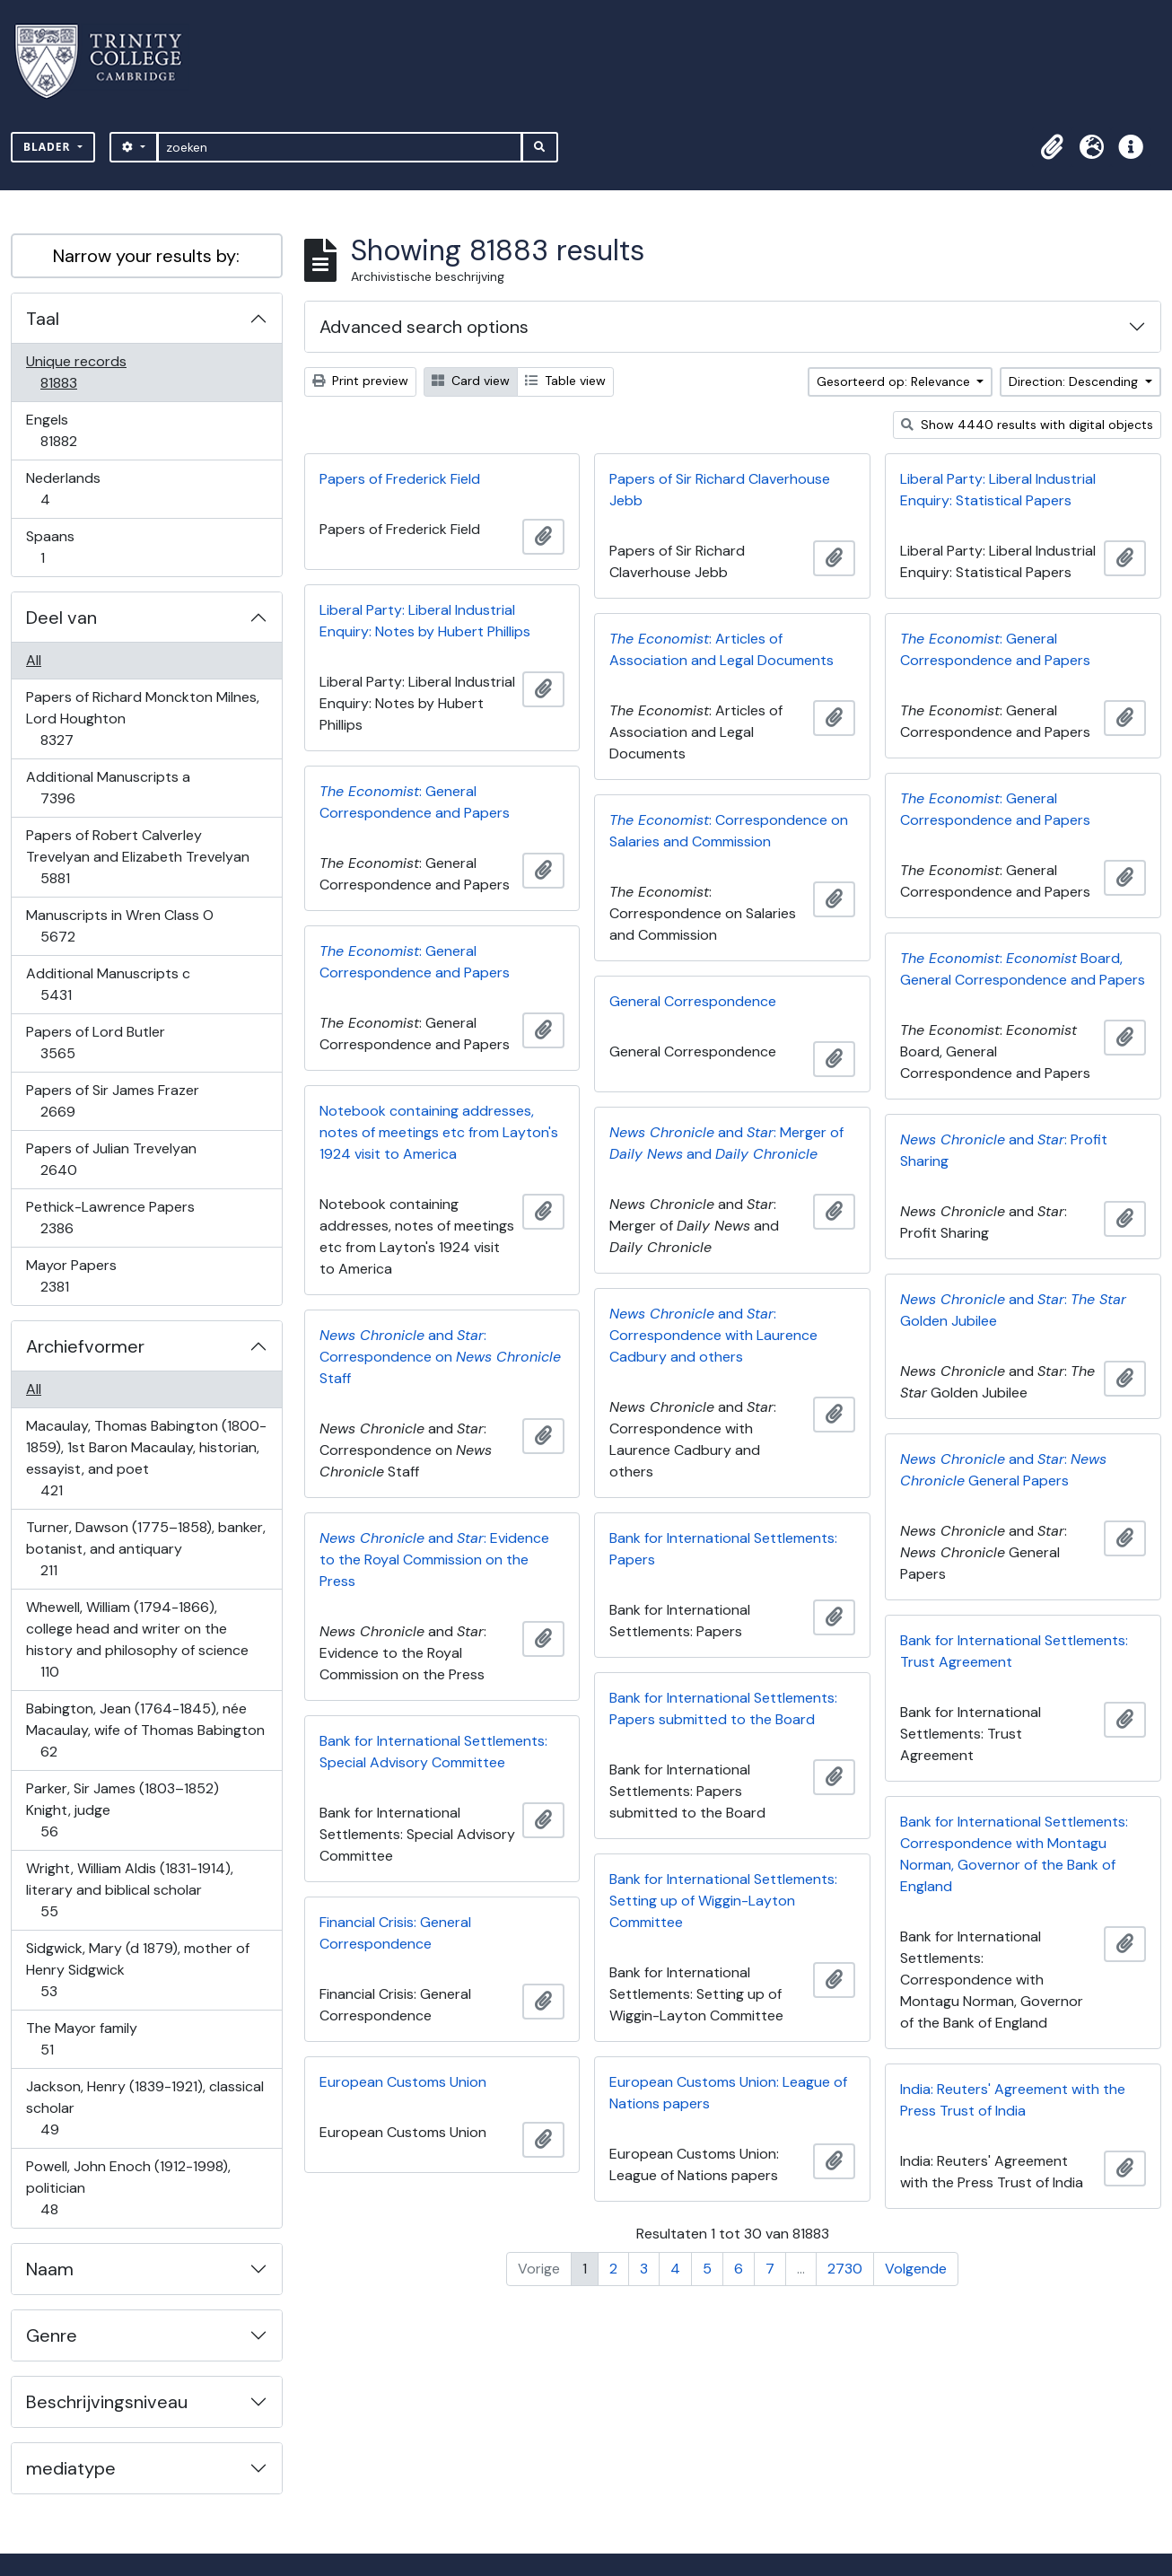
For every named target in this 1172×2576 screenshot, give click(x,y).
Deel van (61, 617)
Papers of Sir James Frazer (112, 1101)
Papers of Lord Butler (95, 1043)
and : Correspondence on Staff (440, 1357)
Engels (71, 430)
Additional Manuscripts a (107, 788)
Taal (42, 318)
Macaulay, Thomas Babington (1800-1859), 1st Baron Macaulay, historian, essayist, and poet (146, 1458)
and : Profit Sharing (1003, 1150)
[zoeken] (339, 147)
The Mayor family (81, 2039)
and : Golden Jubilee (1013, 1310)
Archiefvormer (85, 1346)
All (33, 660)
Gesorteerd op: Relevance (895, 381)
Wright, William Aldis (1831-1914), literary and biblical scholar (129, 1890)
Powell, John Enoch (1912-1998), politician (128, 2188)
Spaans (54, 547)
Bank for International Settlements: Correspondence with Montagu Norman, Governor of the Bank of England (1014, 1854)
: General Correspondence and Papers (995, 649)
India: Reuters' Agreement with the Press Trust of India (1012, 2100)
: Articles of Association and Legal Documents (721, 649)
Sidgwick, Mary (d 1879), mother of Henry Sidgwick (137, 1969)
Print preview (360, 380)
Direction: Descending (1075, 381)
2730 (844, 2268)
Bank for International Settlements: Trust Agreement (1014, 1651)
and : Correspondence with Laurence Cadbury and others (713, 1335)
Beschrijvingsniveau (107, 2402)
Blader (48, 146)
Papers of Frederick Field (399, 478)
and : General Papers (1003, 1470)
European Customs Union (402, 2081)
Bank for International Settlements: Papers (723, 1549)
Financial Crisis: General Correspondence (395, 1933)
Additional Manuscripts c (107, 984)
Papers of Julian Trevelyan (111, 1159)
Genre (51, 2335)
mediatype (71, 2468)
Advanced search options (424, 326)
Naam (50, 2269)
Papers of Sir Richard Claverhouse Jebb (719, 489)
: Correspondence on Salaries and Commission (728, 830)
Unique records (76, 372)
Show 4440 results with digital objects (1027, 424)
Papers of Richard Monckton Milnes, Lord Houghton (142, 718)
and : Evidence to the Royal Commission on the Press (434, 1559)
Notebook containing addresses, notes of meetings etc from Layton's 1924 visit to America (438, 1132)
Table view (565, 380)
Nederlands (63, 489)
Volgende (916, 2268)
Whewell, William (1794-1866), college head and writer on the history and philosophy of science (137, 1639)
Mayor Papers (71, 1276)
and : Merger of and (726, 1143)
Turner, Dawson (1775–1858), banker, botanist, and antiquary (145, 1549)
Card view (471, 380)
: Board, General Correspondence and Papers (1022, 969)
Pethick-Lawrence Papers (110, 1218)
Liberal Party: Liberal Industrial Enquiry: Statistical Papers (998, 489)
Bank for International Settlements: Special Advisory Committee (433, 1751)
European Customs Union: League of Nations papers (728, 2092)
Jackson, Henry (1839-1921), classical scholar (144, 2108)
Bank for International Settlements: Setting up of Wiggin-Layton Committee (723, 1901)
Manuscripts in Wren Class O (119, 926)
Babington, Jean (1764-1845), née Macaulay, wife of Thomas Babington (145, 1730)
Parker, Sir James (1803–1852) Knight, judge (122, 1810)
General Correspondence (692, 1001)
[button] (1051, 147)
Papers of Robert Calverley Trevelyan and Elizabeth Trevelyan (137, 856)
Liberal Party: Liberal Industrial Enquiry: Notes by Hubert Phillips (424, 620)
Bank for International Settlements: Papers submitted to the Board (723, 1708)
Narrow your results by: (146, 255)
